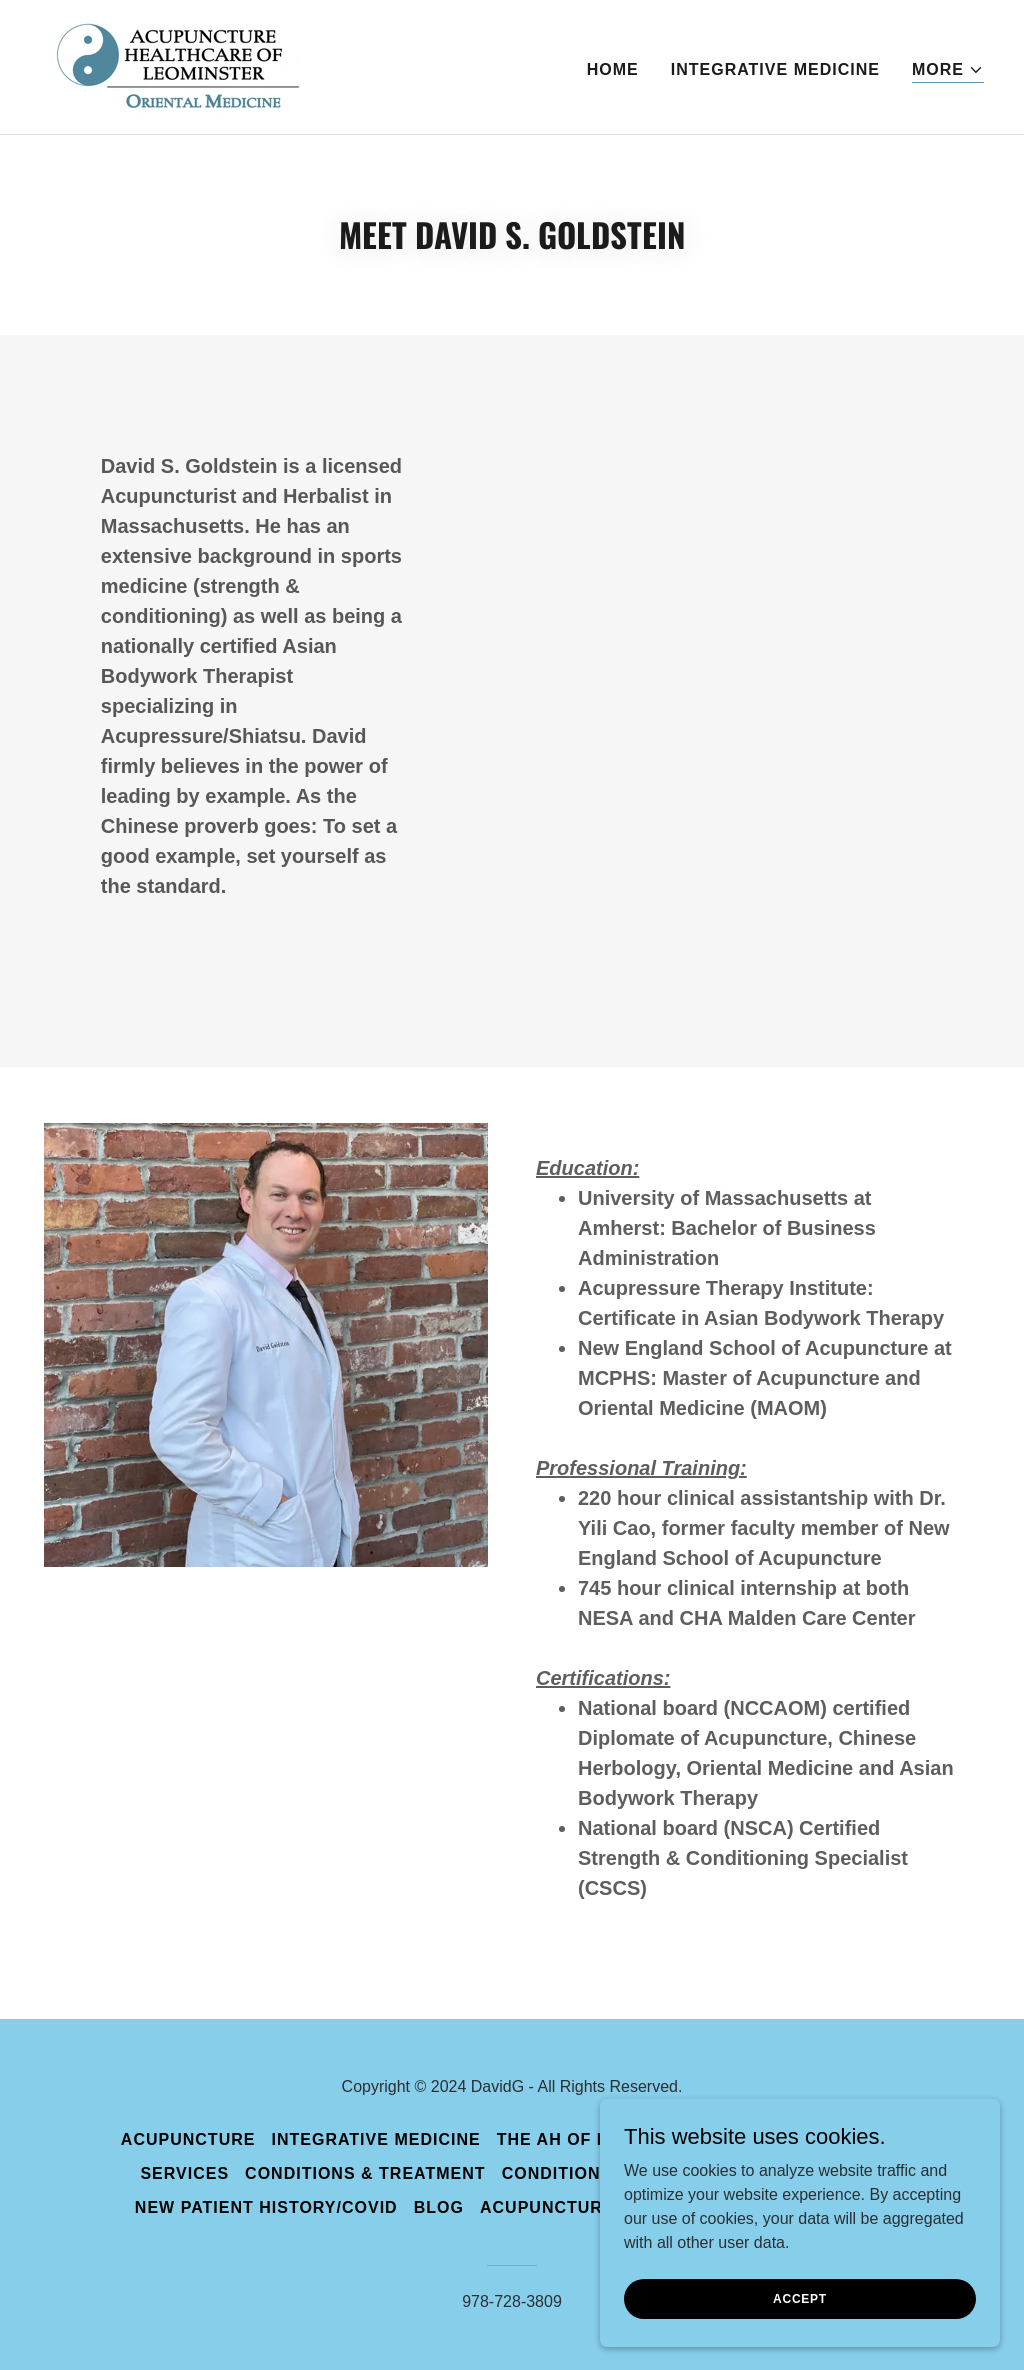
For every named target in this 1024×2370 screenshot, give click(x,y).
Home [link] (613, 69)
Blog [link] (439, 2207)
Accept (800, 2298)
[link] (171, 65)
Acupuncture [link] (188, 2139)
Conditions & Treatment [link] (365, 2173)
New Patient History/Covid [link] (266, 2207)
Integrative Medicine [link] (775, 69)
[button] (948, 70)
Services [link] (184, 2173)
